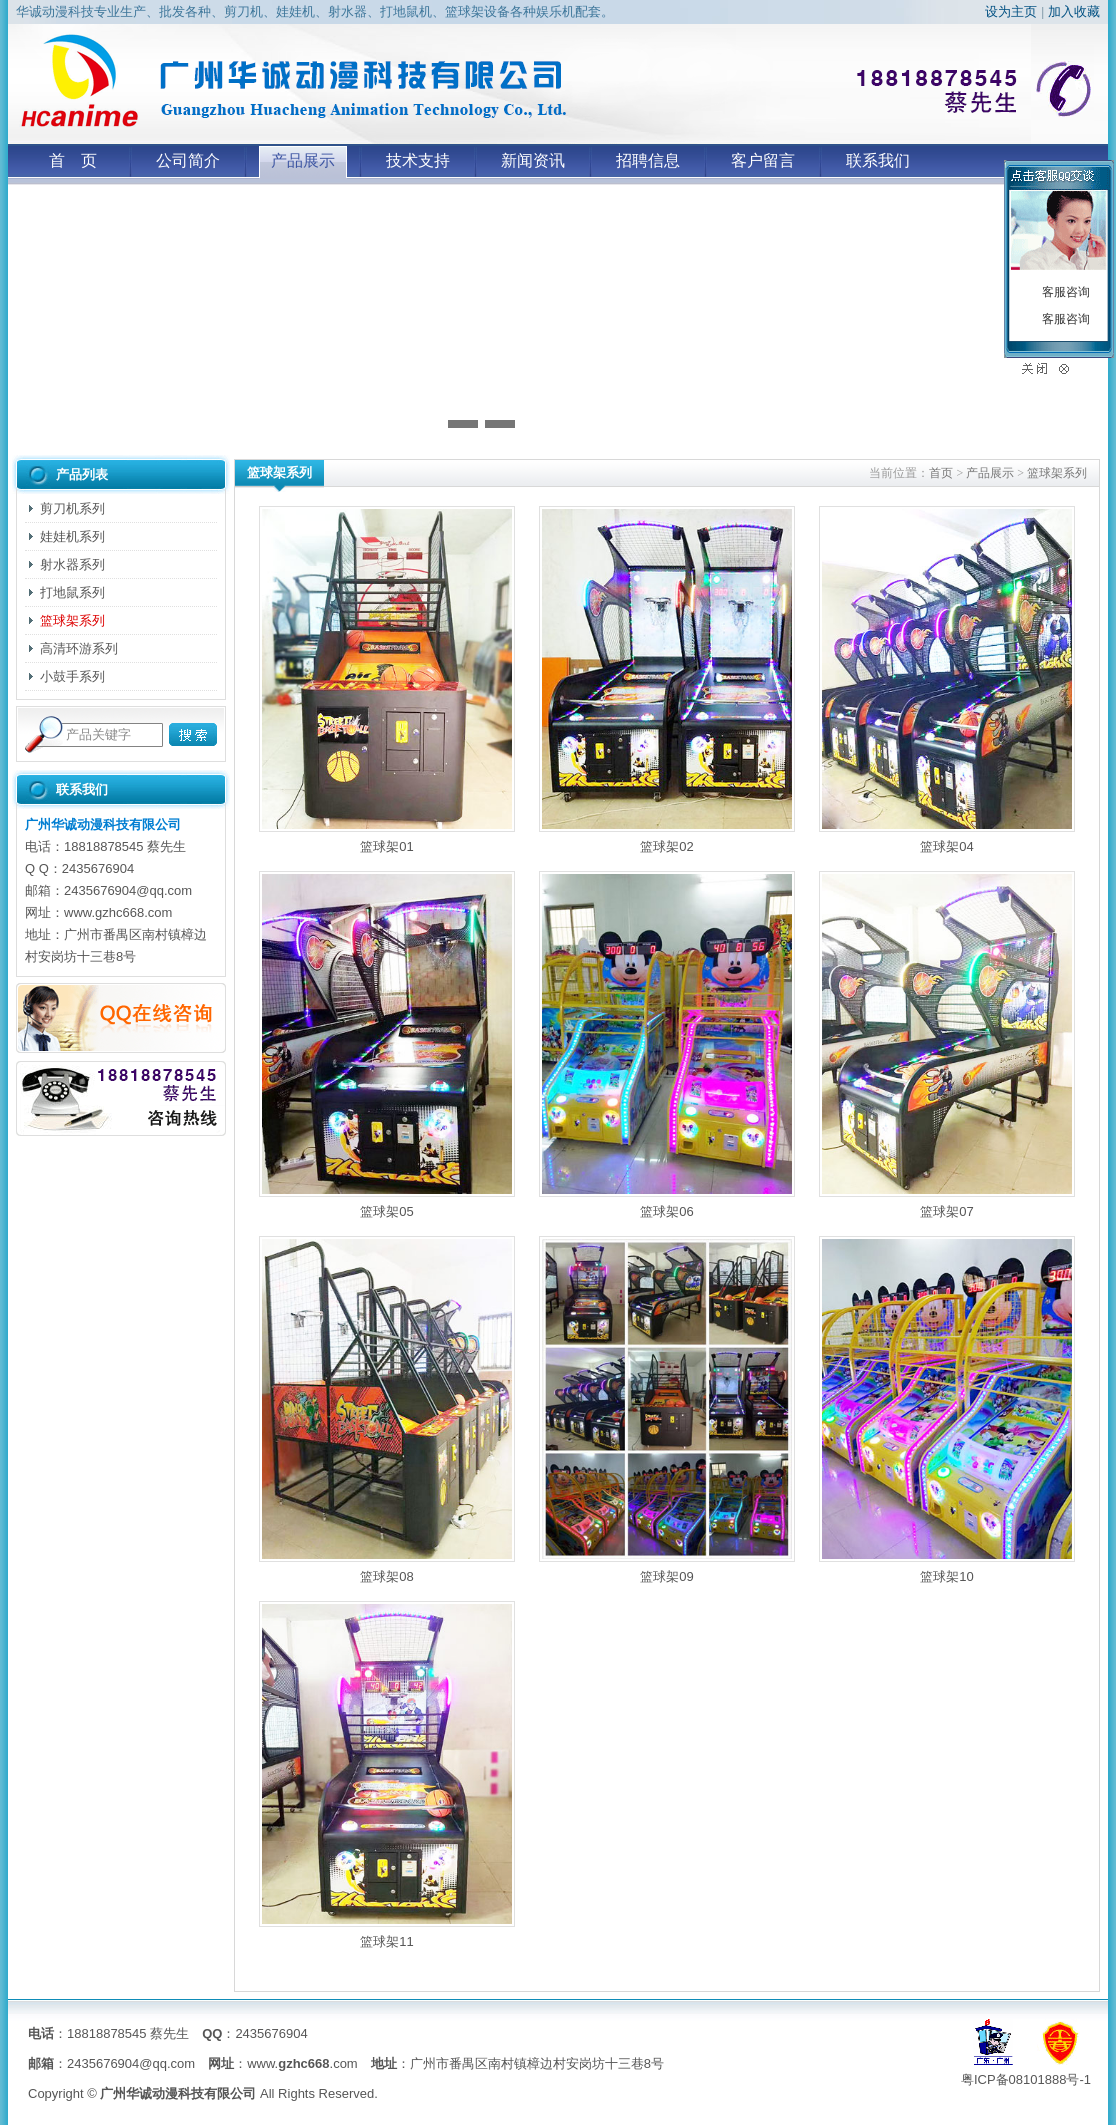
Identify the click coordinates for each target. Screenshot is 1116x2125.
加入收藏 (1074, 11)
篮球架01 (387, 680)
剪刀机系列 (72, 508)
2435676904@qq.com (128, 890)
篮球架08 (387, 1410)
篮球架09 (667, 1410)
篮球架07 (947, 1045)
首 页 (73, 160)
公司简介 (188, 160)
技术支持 (418, 160)
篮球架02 (667, 680)
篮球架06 (667, 1045)
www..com (302, 2063)
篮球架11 (387, 1775)
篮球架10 (947, 1410)
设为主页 (1011, 11)
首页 (941, 473)
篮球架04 (947, 680)
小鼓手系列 (72, 676)
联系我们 (878, 160)
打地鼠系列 (72, 592)
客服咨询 (1066, 292)
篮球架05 (387, 1045)
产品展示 (303, 160)
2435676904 (98, 868)
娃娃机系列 (72, 536)
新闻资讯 (533, 160)
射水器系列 (72, 564)
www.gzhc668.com (118, 912)
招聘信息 (648, 160)
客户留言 (763, 160)
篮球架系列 (72, 620)
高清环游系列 (79, 648)
